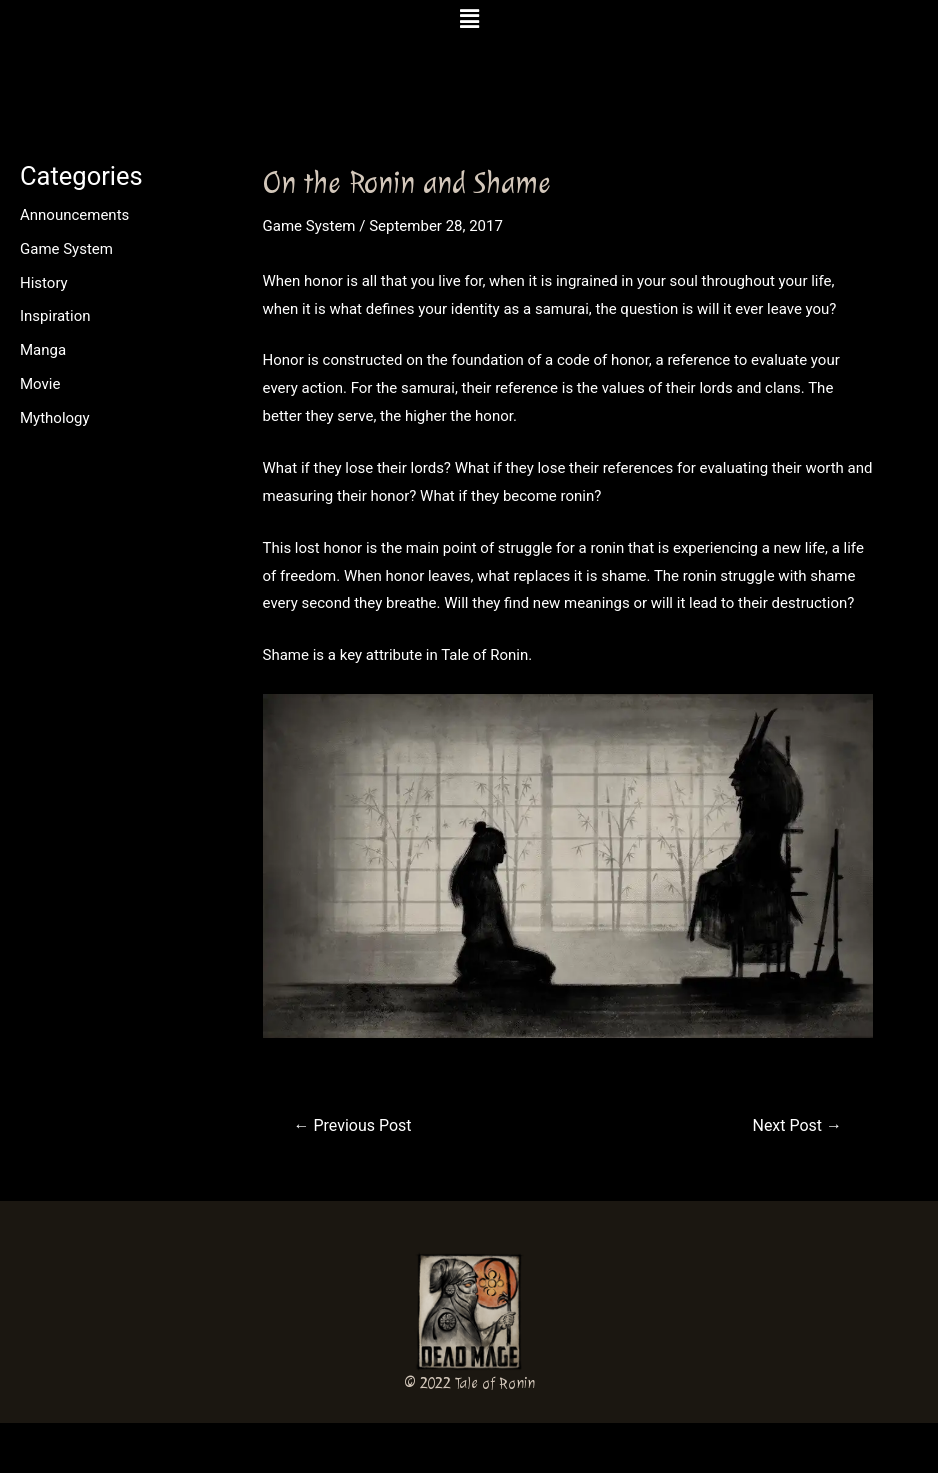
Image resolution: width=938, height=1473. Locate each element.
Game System (66, 249)
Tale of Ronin (495, 1383)
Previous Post (353, 1126)
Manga (43, 350)
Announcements (74, 215)
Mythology (55, 418)
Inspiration (55, 316)
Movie (40, 384)
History (44, 283)
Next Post (797, 1126)
